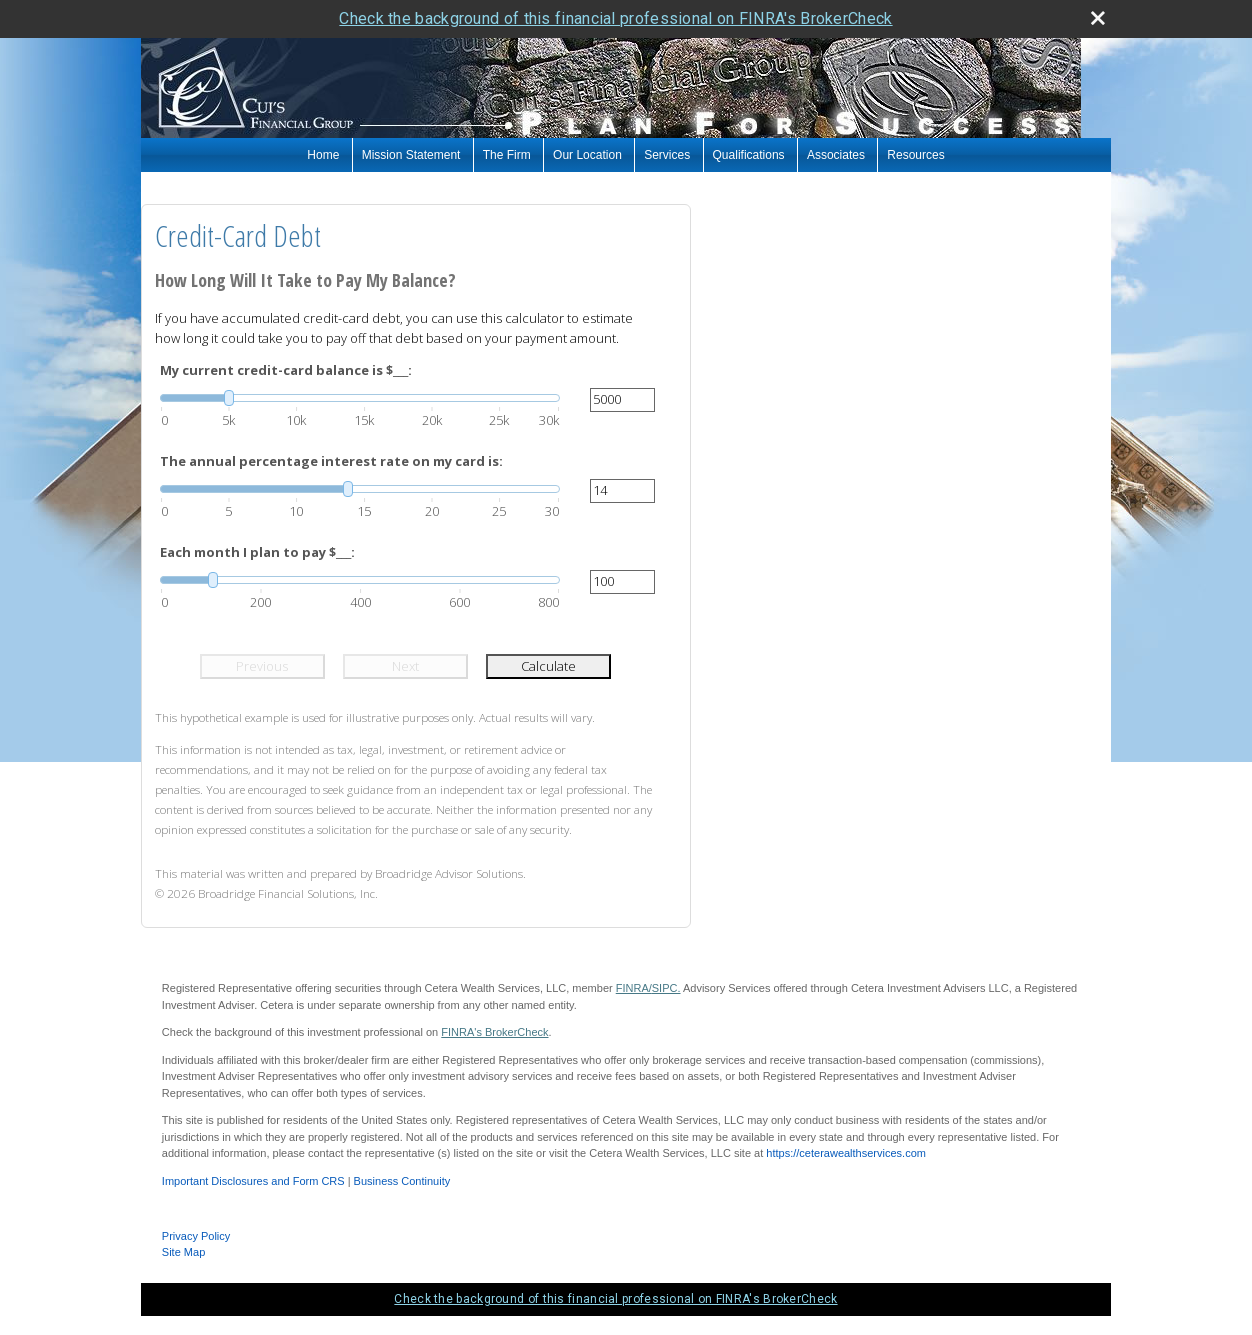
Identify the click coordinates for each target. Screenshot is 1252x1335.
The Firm (507, 155)
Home (323, 155)
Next (405, 666)
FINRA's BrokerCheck (494, 1032)
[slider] (360, 398)
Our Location (587, 155)
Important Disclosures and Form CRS (253, 1181)
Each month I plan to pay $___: (257, 552)
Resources (915, 155)
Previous (262, 666)
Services (667, 155)
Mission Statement (411, 155)
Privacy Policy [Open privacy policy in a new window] (196, 1236)
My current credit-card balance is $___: (286, 370)
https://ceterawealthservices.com (846, 1153)
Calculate (548, 666)
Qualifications (749, 155)
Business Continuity (402, 1181)
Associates (836, 155)
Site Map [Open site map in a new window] (183, 1252)
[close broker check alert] (1098, 18)
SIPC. (666, 988)
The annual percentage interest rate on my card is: (331, 461)
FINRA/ (634, 988)
